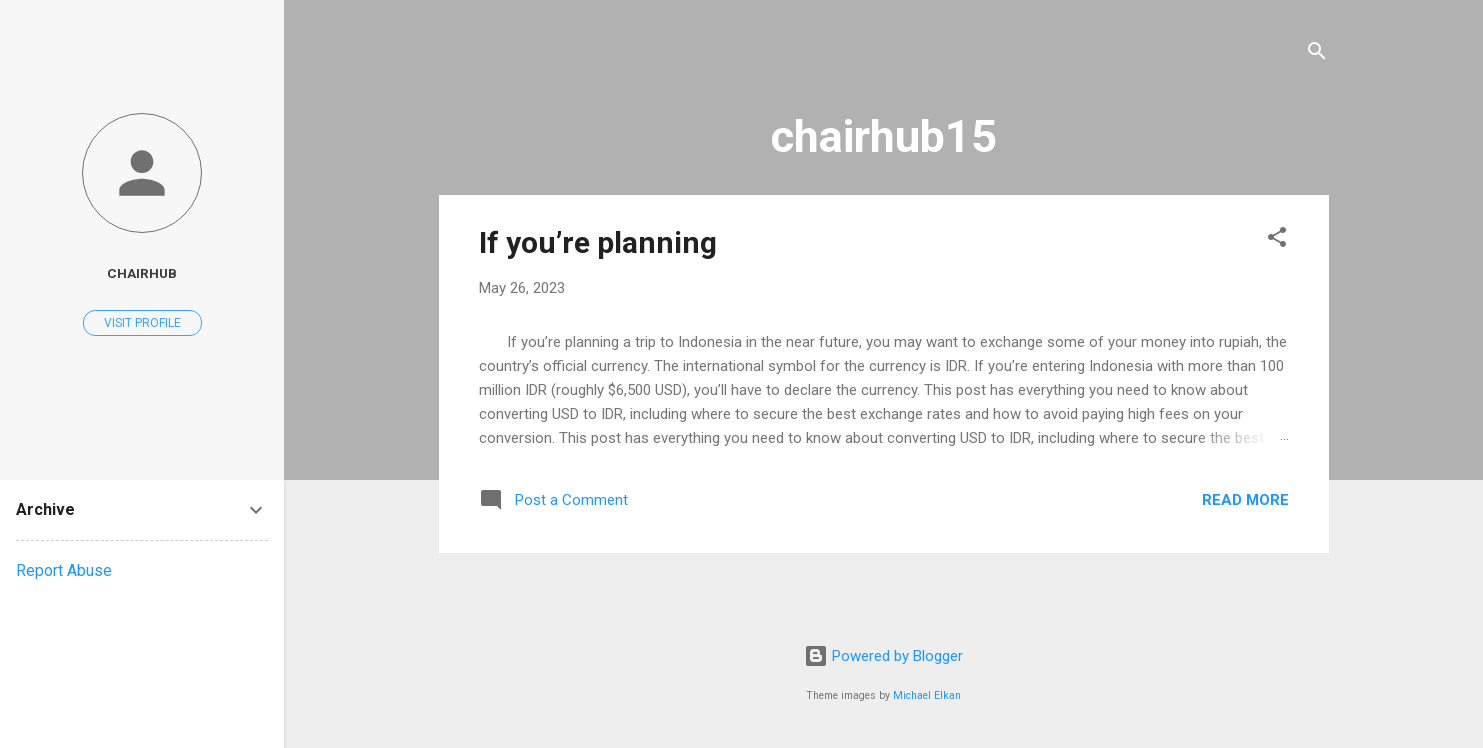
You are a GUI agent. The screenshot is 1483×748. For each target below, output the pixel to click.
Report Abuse (64, 570)
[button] (1277, 240)
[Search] (1317, 54)
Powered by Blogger (883, 656)
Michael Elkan (927, 695)
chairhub (142, 273)
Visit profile (142, 323)
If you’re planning (598, 242)
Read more (1245, 500)
